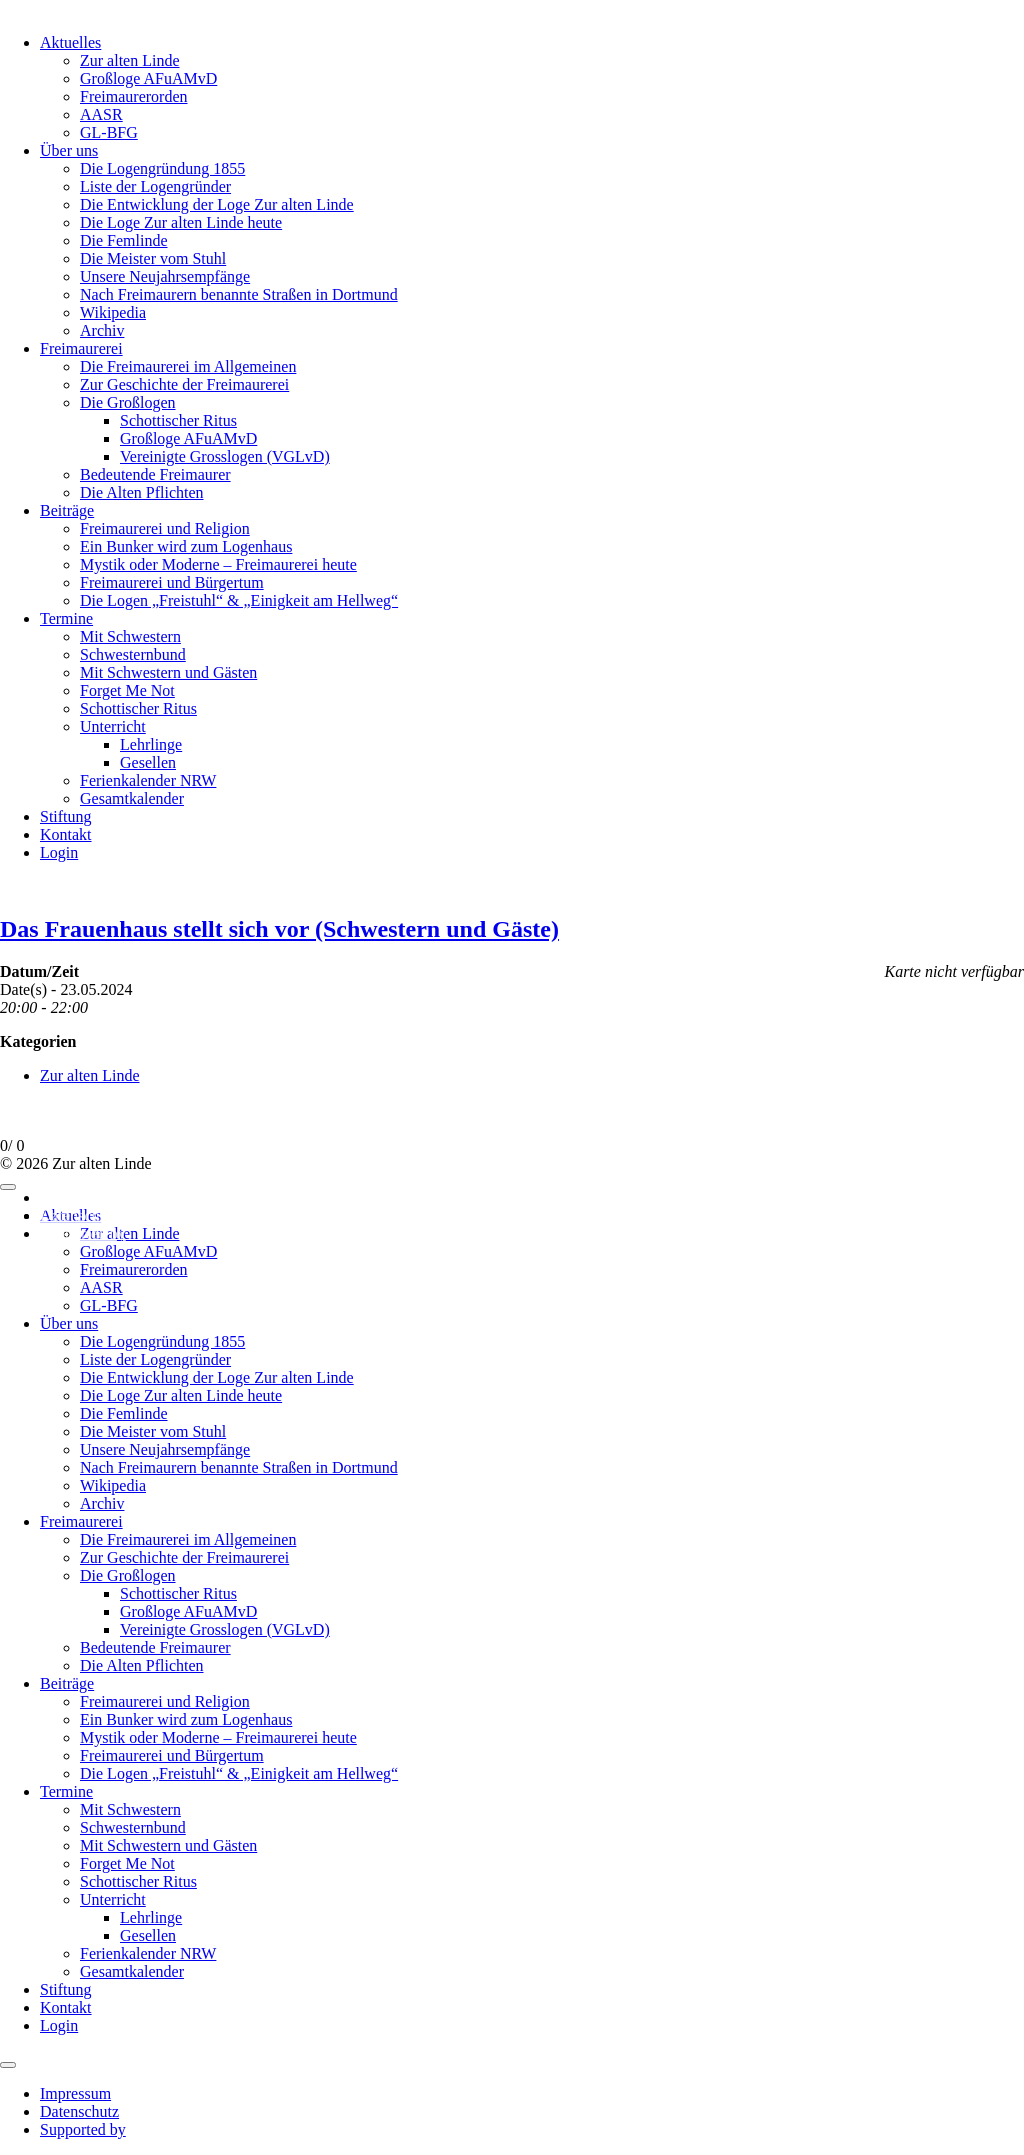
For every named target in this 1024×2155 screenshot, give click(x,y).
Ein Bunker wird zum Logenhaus (186, 546)
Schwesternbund (133, 654)
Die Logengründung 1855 (162, 168)
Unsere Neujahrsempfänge (165, 276)
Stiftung (66, 816)
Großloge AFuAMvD (148, 78)
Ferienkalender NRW (148, 780)
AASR (101, 114)
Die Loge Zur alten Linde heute (181, 222)
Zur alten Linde (130, 60)
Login (59, 852)
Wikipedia (113, 312)
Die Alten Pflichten (142, 492)
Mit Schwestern (130, 636)
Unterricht (113, 726)
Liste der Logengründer (155, 186)
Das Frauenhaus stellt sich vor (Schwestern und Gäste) (279, 929)
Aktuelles (70, 42)
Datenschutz (79, 1215)
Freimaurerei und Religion (165, 528)
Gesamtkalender (132, 798)
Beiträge (67, 510)
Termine (66, 618)
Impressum (75, 1197)
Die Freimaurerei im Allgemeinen (188, 366)
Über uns (69, 150)
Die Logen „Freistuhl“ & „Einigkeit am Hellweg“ (239, 600)
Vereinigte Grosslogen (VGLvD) (225, 456)
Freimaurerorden (134, 96)
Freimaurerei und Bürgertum (172, 582)
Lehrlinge (151, 744)
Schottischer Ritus (178, 420)
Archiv (102, 330)
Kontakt (66, 834)
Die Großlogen (128, 402)
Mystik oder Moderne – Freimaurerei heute (218, 564)
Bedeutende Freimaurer (155, 474)
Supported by (83, 1233)
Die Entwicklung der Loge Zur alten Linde (217, 204)
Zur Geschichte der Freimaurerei (184, 384)
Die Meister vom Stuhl (153, 258)
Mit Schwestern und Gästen (168, 672)
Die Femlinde (124, 240)
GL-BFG (109, 132)
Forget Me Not (127, 690)
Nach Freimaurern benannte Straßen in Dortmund (239, 294)
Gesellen (148, 762)
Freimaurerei (81, 348)
